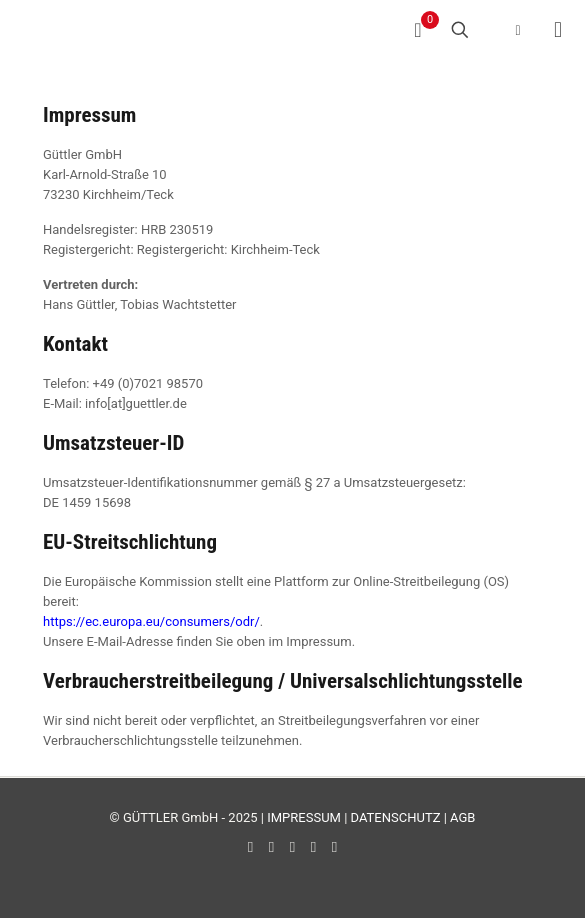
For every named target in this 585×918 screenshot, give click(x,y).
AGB (462, 817)
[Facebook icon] (250, 847)
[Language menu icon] (504, 30)
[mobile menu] (558, 30)
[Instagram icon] (313, 847)
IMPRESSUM (304, 817)
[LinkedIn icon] (292, 847)
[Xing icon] (334, 847)
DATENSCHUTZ (396, 817)
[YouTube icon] (271, 847)
